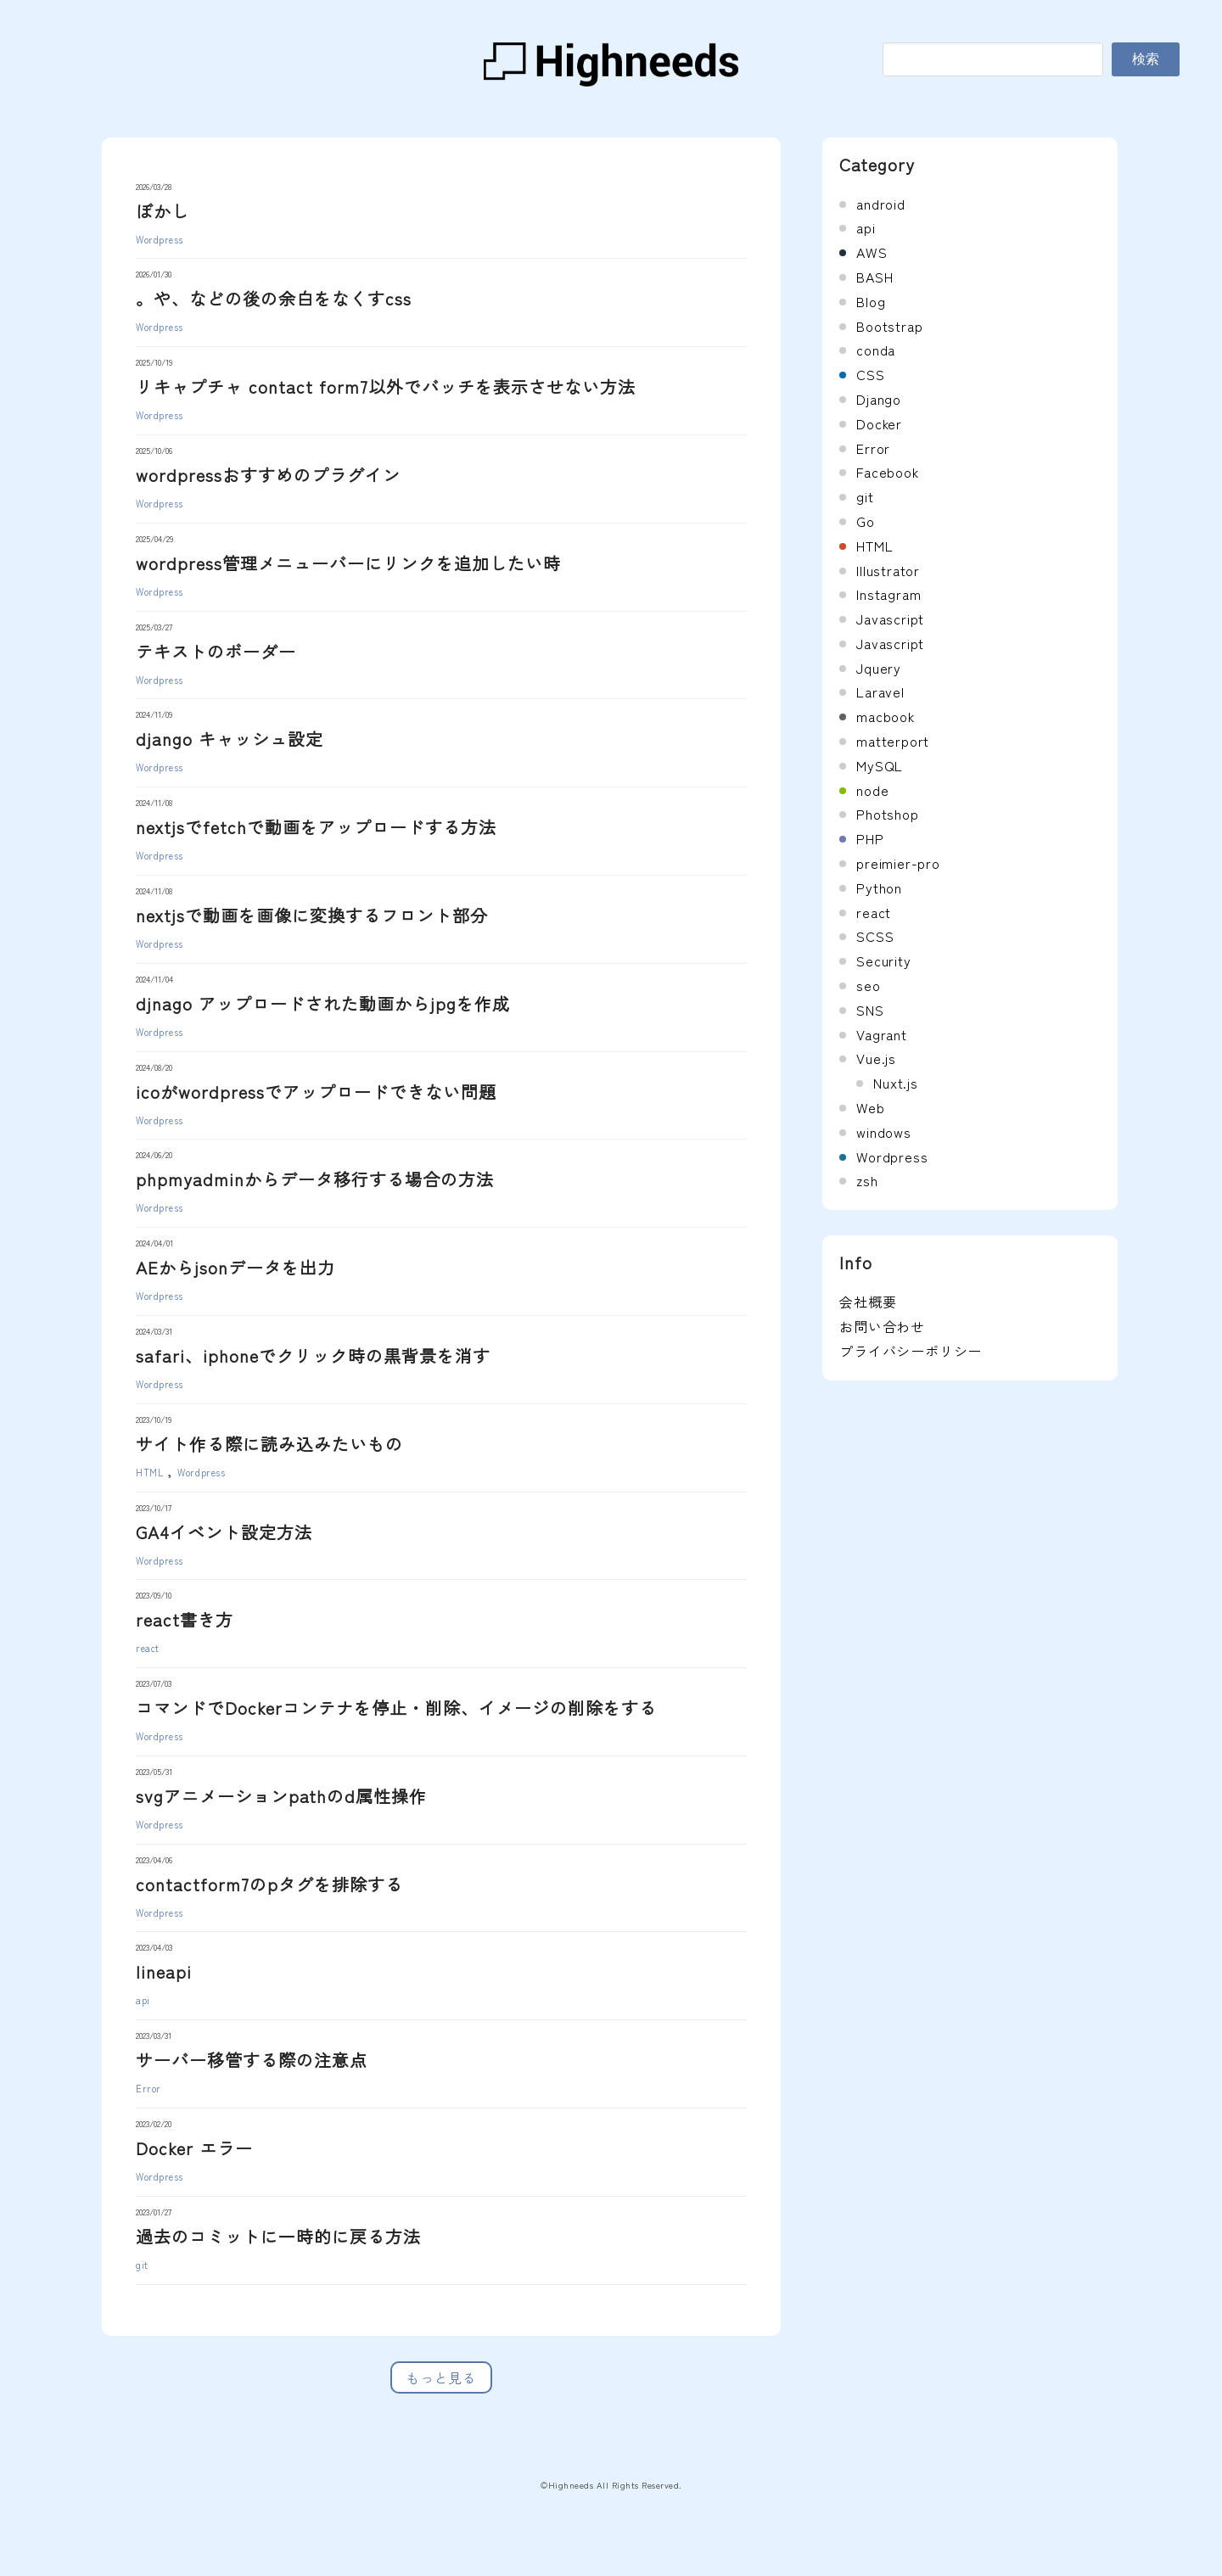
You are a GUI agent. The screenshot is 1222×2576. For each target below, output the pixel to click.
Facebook (887, 472)
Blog (870, 301)
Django (878, 399)
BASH (874, 276)
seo (868, 985)
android (880, 203)
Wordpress (159, 239)
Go (865, 521)
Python (879, 887)
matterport (892, 741)
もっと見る (441, 2377)
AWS (871, 252)
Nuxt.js (895, 1082)
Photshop (887, 814)
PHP (869, 838)
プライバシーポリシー (910, 1351)
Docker (879, 423)
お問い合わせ (882, 1326)
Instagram (888, 594)
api (143, 2000)
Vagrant (881, 1034)
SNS (869, 1010)
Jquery (878, 668)
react (148, 1648)
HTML (149, 1472)
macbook (885, 716)
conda (875, 349)
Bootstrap (889, 326)
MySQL (879, 765)
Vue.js (876, 1058)
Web (870, 1107)
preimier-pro (898, 863)
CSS (870, 374)
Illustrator (888, 570)
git (142, 2264)
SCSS (875, 936)
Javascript (890, 618)
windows (883, 1132)
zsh (866, 1180)
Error (148, 2088)
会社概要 (867, 1301)
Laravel (880, 691)
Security (883, 960)
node (872, 790)
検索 (1145, 59)
